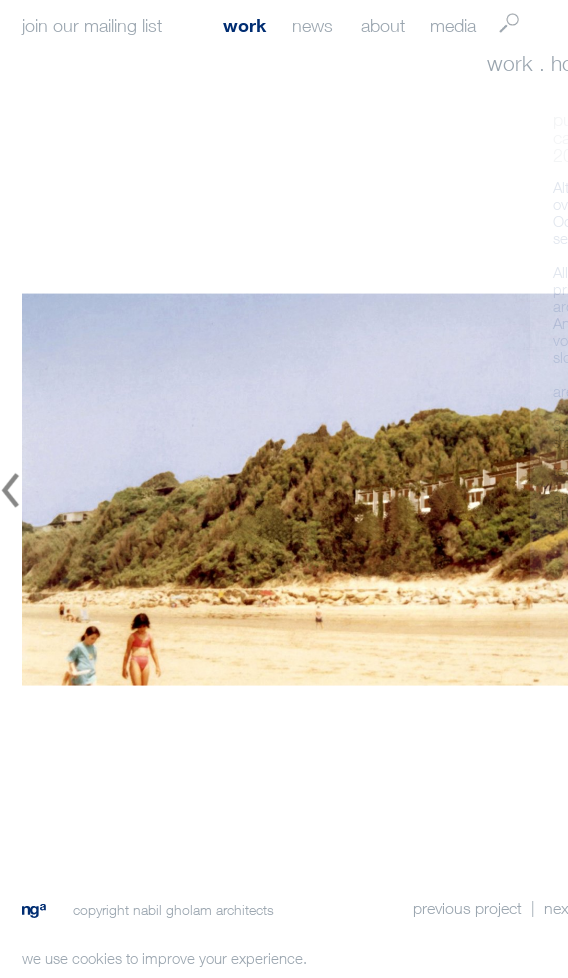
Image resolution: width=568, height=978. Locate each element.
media (453, 25)
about (383, 25)
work (244, 25)
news (312, 25)
